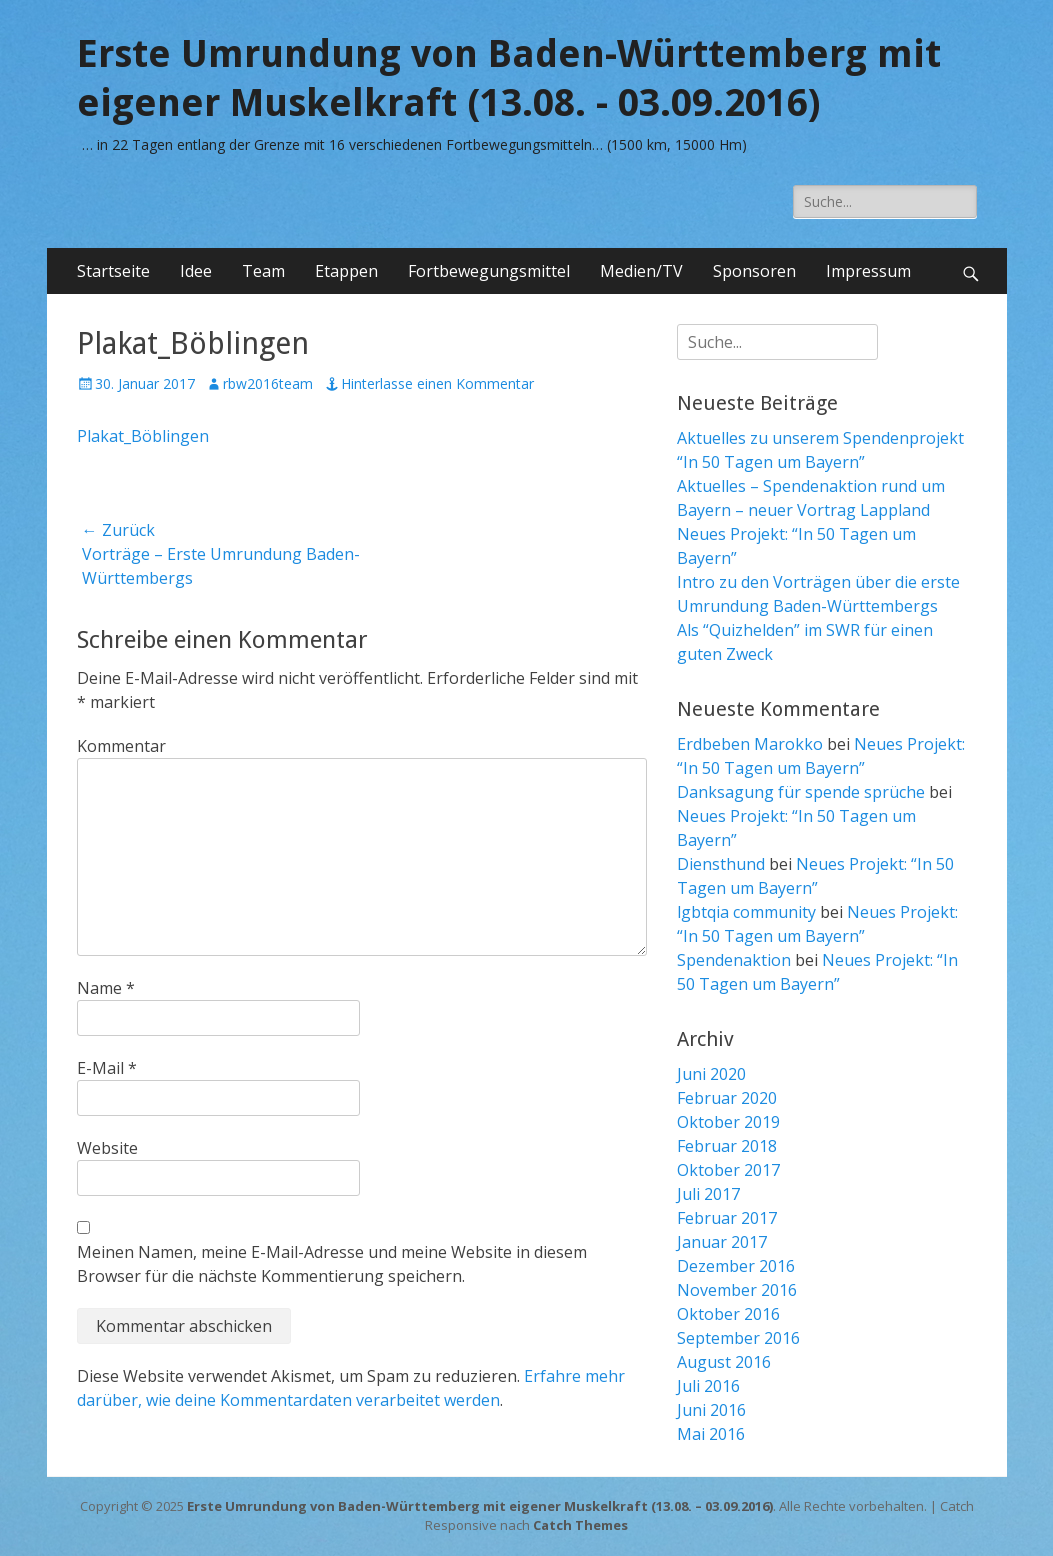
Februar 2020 (727, 1098)
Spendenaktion (734, 960)
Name (106, 988)
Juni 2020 (711, 1074)
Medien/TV (641, 271)
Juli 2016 (708, 1386)
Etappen (346, 271)
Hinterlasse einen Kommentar (437, 383)
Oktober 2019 (728, 1122)
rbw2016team (268, 383)
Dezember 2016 (736, 1266)
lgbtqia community (746, 912)
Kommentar (121, 746)
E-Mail (107, 1068)
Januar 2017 (722, 1242)
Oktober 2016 (728, 1314)
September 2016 (738, 1338)
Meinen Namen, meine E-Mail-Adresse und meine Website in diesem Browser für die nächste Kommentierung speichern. (332, 1264)
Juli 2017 (708, 1194)
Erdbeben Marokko (750, 744)
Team (263, 271)
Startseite (113, 271)
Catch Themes (580, 1525)
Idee (196, 271)
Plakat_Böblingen (143, 436)
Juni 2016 (711, 1410)
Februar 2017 (727, 1218)
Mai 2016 (711, 1434)
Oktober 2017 (728, 1170)
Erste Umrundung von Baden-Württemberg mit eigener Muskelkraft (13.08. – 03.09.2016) (480, 1506)
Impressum (868, 271)
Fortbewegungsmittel (489, 271)
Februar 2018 (727, 1146)
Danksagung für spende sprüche (801, 792)
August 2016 (724, 1362)
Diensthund (721, 864)
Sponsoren (754, 271)
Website (107, 1148)
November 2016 (737, 1290)
